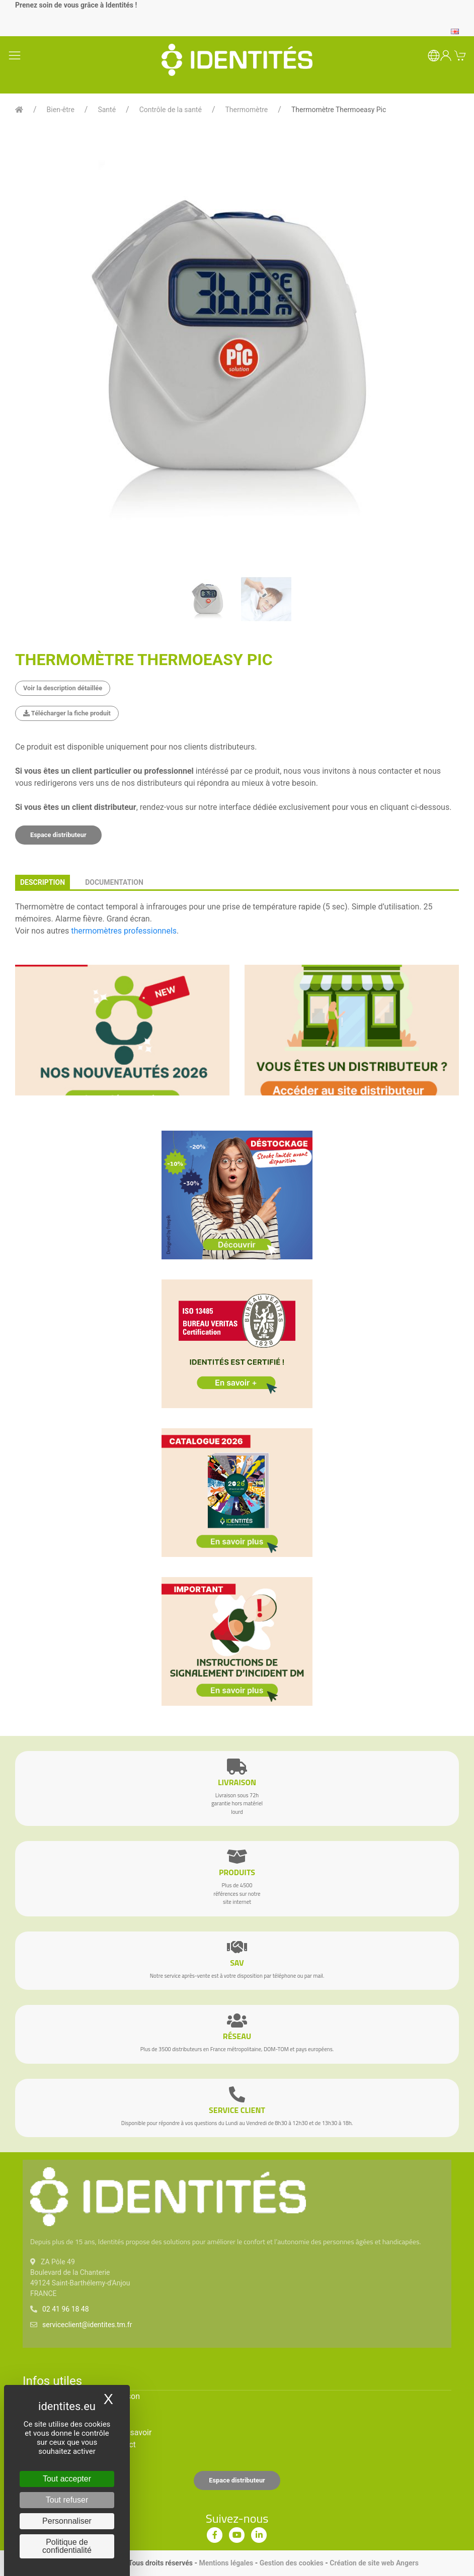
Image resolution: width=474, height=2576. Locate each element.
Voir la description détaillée (62, 688)
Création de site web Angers (374, 2563)
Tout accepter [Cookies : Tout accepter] (67, 2478)
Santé (107, 110)
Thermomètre (246, 110)
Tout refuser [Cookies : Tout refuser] (67, 2500)
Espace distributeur (58, 835)
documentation (114, 882)
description (42, 882)
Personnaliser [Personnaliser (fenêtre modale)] (67, 2521)
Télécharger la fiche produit (67, 713)
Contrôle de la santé (170, 110)
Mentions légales (226, 2563)
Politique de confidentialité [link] (67, 2546)
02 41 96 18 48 (65, 2309)
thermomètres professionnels (124, 931)
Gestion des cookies (292, 2563)
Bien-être (60, 110)
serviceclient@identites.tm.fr (87, 2325)
